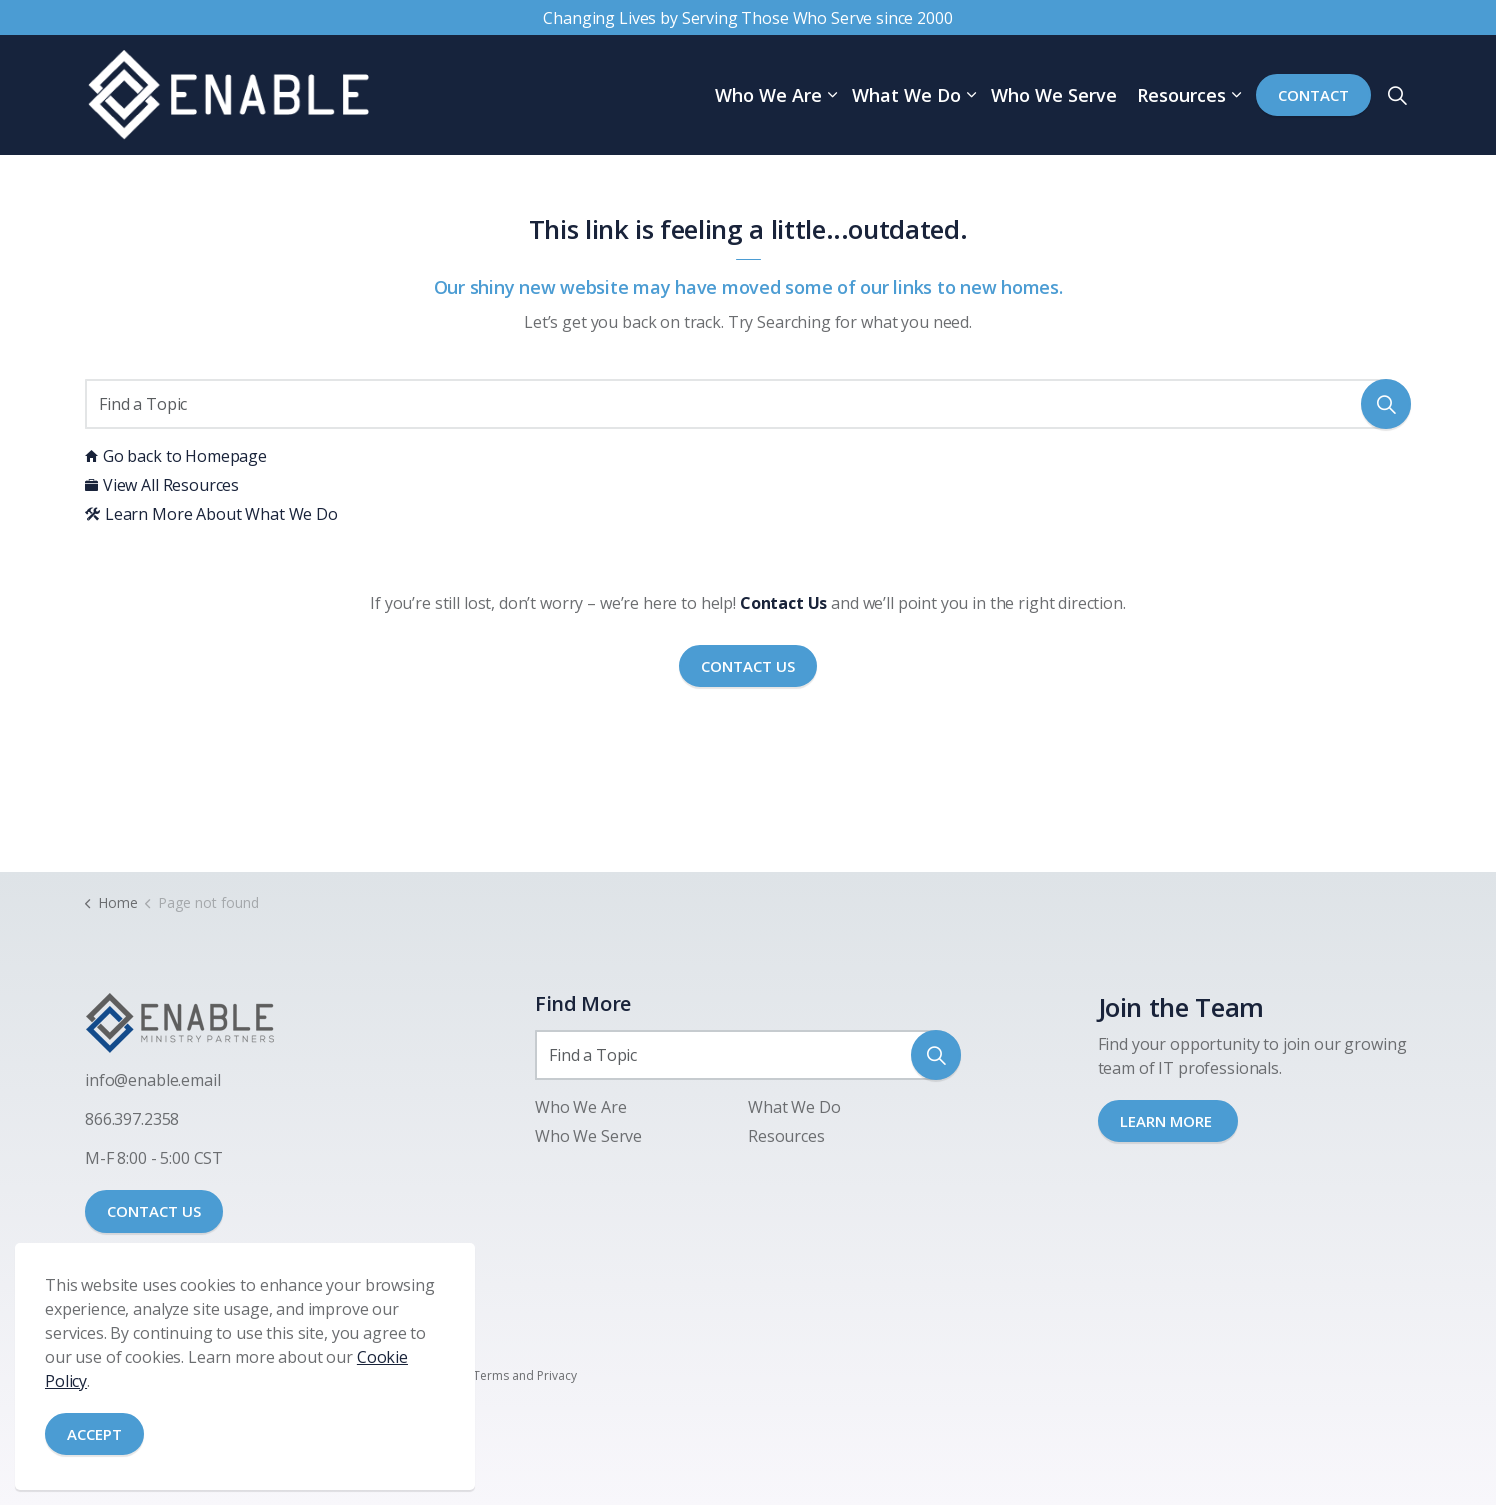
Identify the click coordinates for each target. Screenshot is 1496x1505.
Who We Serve (1054, 95)
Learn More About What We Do (211, 514)
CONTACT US (154, 1211)
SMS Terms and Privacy (512, 1375)
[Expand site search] (1397, 95)
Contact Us (748, 666)
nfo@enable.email (155, 1080)
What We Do (906, 95)
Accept (94, 1434)
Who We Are (768, 95)
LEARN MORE (1168, 1121)
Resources (1181, 95)
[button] (1386, 404)
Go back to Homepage (176, 456)
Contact (1313, 95)
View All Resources (162, 485)
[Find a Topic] (748, 404)
